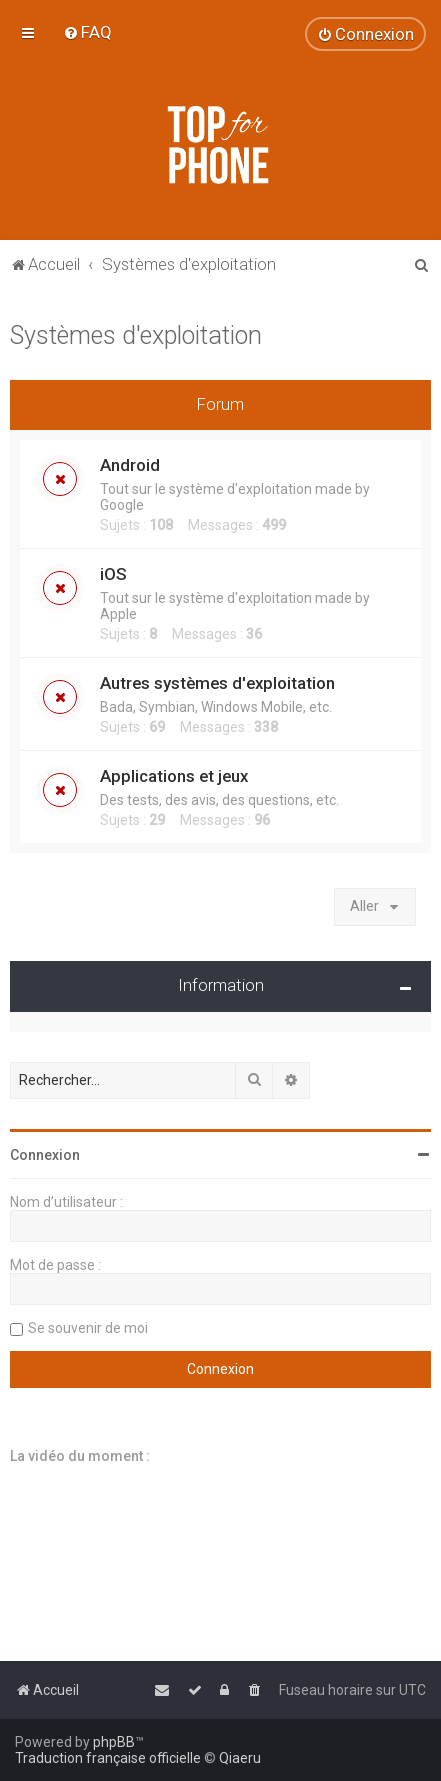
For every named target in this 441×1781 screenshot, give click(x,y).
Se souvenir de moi (88, 1328)
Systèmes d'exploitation (136, 335)
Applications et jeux (174, 776)
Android (130, 465)
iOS (113, 574)
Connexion (45, 1155)
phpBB (114, 1742)
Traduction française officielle (108, 1758)
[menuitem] (87, 32)
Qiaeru (240, 1758)
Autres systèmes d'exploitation (217, 683)
